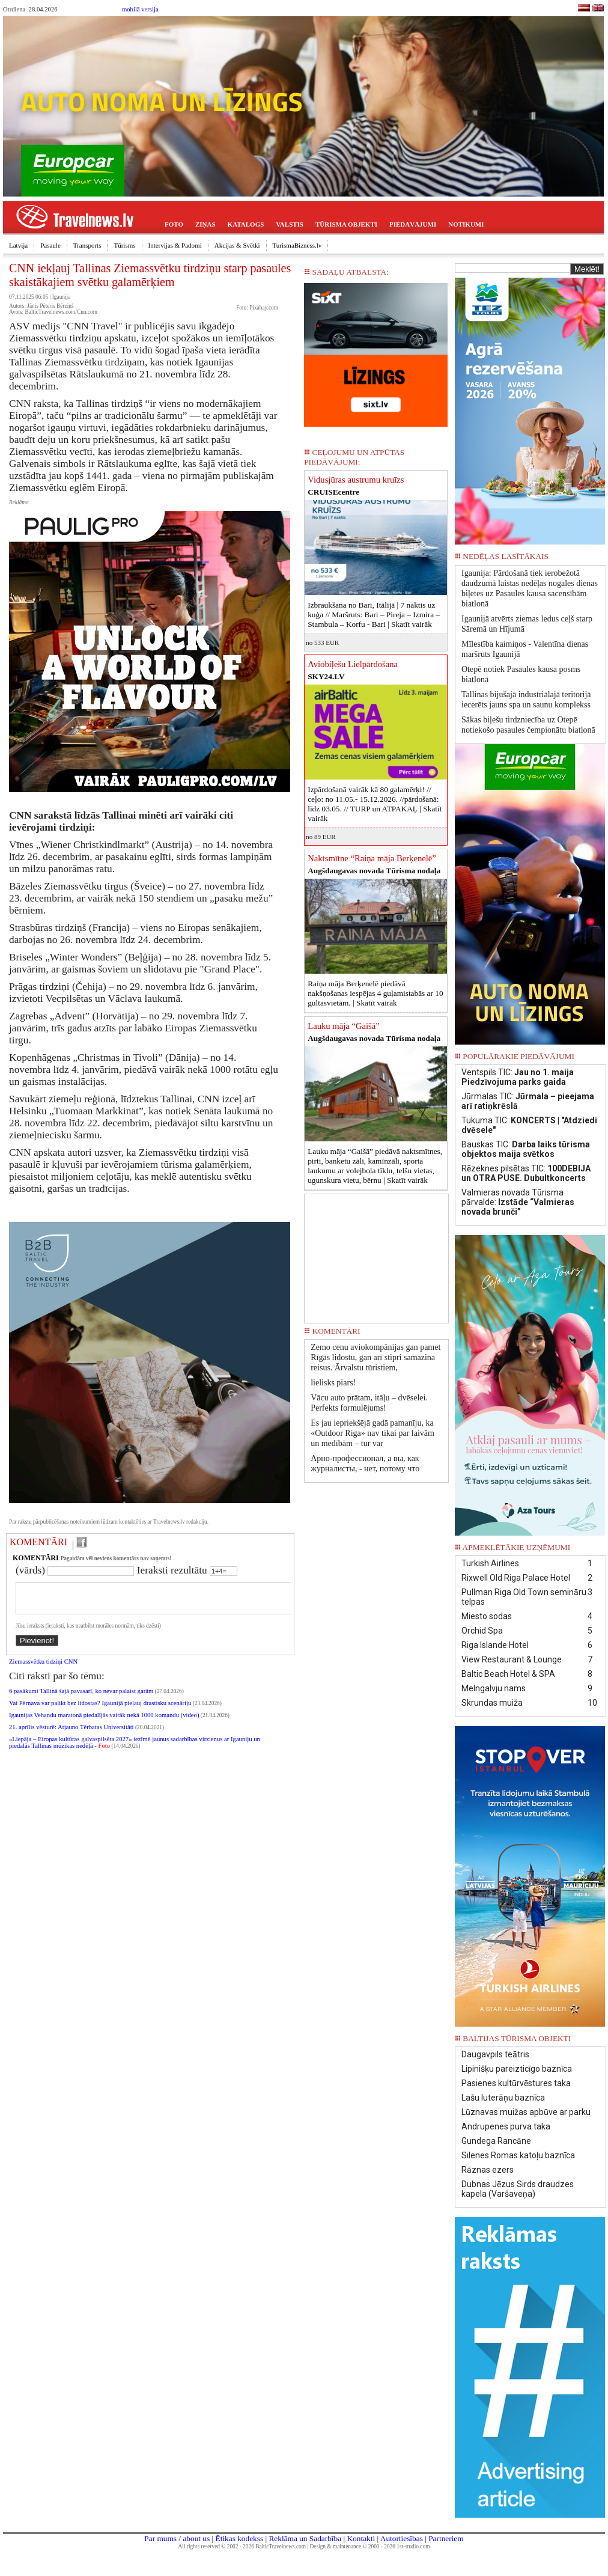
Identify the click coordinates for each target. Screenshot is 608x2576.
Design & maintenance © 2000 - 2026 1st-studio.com (370, 2547)
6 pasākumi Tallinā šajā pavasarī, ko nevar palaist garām (81, 1698)
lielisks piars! (333, 1382)
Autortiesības (401, 2538)
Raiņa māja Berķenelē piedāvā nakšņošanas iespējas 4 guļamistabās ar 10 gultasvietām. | (375, 993)
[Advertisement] (377, 1254)
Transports (87, 245)
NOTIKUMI (466, 224)
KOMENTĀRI (38, 1542)
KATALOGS (246, 224)
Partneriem (445, 2538)
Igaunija (61, 297)
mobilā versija (140, 9)
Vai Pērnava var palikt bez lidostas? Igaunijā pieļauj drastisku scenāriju (100, 1710)
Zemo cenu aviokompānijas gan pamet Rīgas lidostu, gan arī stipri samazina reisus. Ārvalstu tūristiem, (375, 1357)
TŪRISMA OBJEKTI (346, 224)
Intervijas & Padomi (175, 245)
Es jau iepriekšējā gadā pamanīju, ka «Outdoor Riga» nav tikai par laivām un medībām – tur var (372, 1433)
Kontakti (361, 2538)
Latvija (18, 245)
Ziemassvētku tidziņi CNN (43, 1668)
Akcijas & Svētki (237, 245)
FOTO (174, 224)
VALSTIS (289, 224)
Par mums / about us (177, 2538)
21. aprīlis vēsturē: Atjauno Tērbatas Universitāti (71, 1734)
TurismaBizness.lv (297, 245)
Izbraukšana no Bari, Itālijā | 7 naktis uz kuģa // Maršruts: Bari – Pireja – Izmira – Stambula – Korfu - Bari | (374, 614)
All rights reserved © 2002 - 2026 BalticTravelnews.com (242, 2547)
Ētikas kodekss (240, 2538)
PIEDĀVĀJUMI (412, 224)
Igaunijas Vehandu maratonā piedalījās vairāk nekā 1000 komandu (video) (104, 1722)
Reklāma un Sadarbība (305, 2538)
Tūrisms (124, 245)
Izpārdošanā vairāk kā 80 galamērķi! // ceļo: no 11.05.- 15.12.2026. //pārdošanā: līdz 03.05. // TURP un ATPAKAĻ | (375, 804)
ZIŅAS (205, 224)
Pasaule (50, 245)
